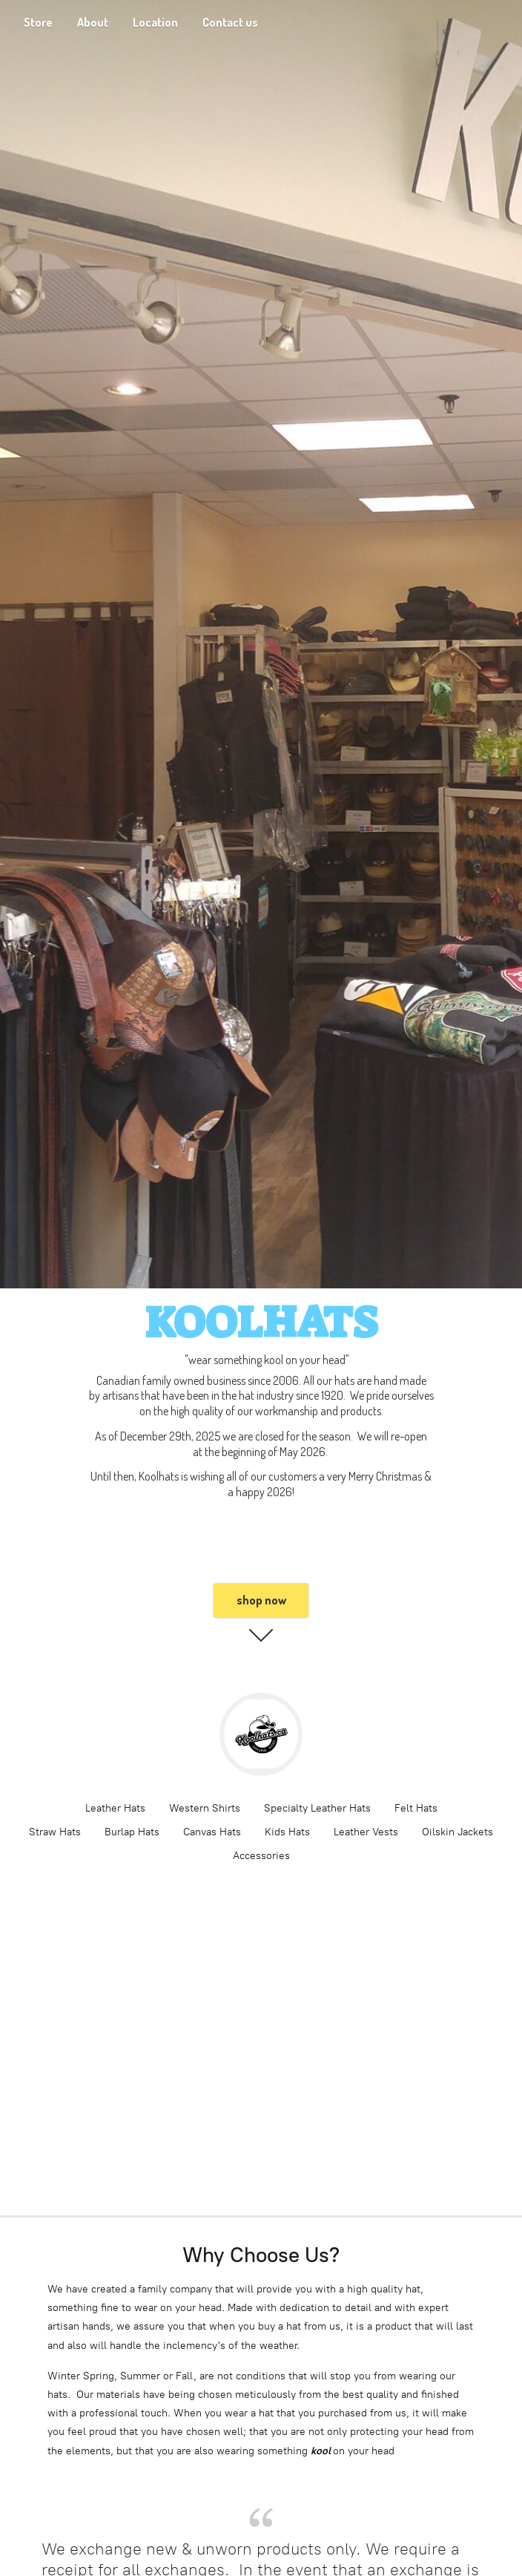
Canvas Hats (212, 1832)
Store (38, 22)
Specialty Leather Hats (317, 1808)
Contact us (230, 22)
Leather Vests (366, 1832)
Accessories (261, 1855)
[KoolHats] (261, 1734)
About (92, 22)
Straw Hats (55, 1832)
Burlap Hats (132, 1832)
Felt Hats (415, 1808)
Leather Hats (115, 1808)
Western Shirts (204, 1808)
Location (155, 22)
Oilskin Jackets (457, 1832)
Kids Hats (287, 1832)
